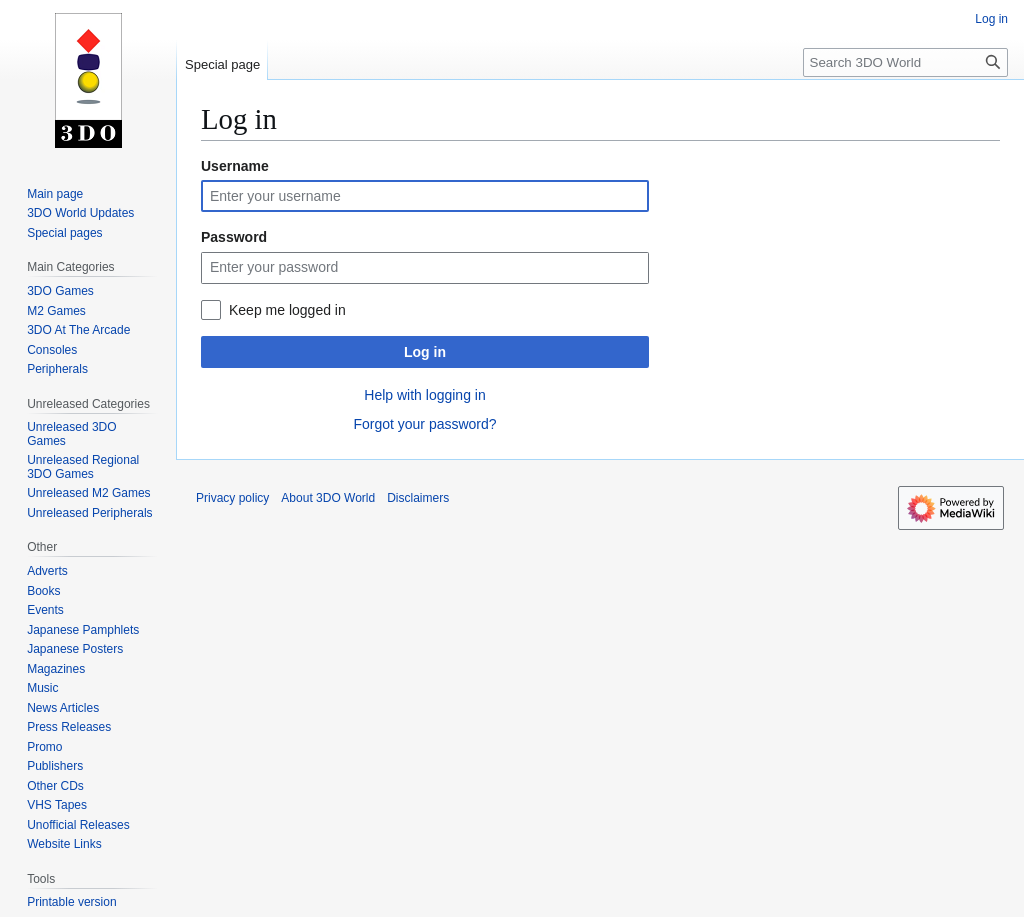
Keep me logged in (287, 310)
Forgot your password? (424, 424)
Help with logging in (424, 395)
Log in (425, 352)
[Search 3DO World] (905, 62)
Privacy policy (232, 498)
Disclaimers (418, 498)
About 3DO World (328, 498)
